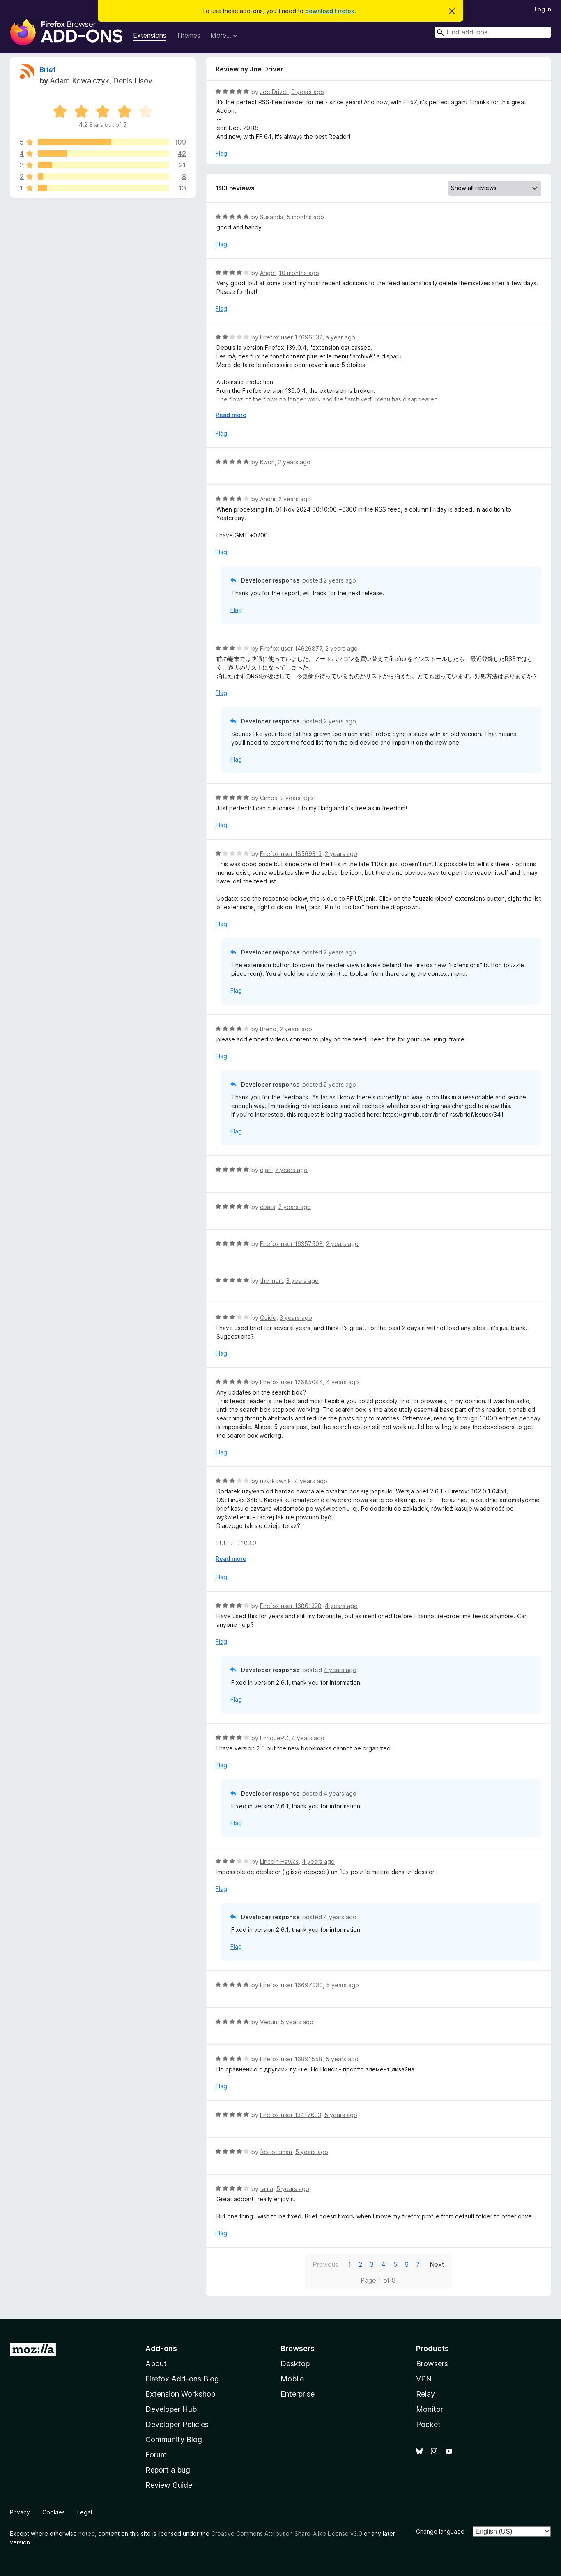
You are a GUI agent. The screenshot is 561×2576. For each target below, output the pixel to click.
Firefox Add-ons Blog (182, 2378)
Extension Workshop (180, 2394)
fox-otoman (276, 2151)
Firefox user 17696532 (291, 337)
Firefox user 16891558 (291, 2058)
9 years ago (307, 91)
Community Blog (173, 2439)
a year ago (340, 337)
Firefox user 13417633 (290, 2114)
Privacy (20, 2512)
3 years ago (302, 1280)
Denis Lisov (132, 80)
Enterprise (297, 2394)
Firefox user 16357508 (291, 1243)
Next (437, 2264)
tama (266, 2188)
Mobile (292, 2378)
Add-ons (161, 2348)
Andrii (267, 498)
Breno (268, 1028)
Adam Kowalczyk (79, 80)
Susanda (271, 216)
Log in (543, 9)
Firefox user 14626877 (291, 648)
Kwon (267, 462)
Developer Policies (177, 2424)
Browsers (432, 2363)
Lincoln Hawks (279, 1861)
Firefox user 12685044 (291, 1382)
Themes (188, 35)
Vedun (268, 2022)
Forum (156, 2454)
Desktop (295, 2363)
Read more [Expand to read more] (231, 414)
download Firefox (329, 10)
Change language (440, 2531)
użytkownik (275, 1480)
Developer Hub (171, 2409)
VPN (424, 2378)
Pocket (428, 2424)
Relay (425, 2394)
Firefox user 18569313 (291, 853)
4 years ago (342, 1382)
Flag (221, 153)
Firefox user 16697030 (291, 1985)
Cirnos (268, 797)
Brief (47, 69)
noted (86, 2533)
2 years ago (294, 462)
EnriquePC (274, 1737)
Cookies (53, 2512)
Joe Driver (274, 91)
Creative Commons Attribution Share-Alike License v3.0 (286, 2533)
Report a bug (167, 2470)
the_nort (271, 1280)
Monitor (429, 2409)
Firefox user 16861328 (291, 1605)
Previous (325, 2264)
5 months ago (305, 216)
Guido (268, 1317)
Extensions (149, 35)
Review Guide (168, 2485)
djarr (266, 1169)
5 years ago (342, 1985)
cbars (267, 1206)
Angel (268, 272)
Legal (84, 2512)
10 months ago (299, 272)
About (156, 2363)
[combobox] (493, 32)
